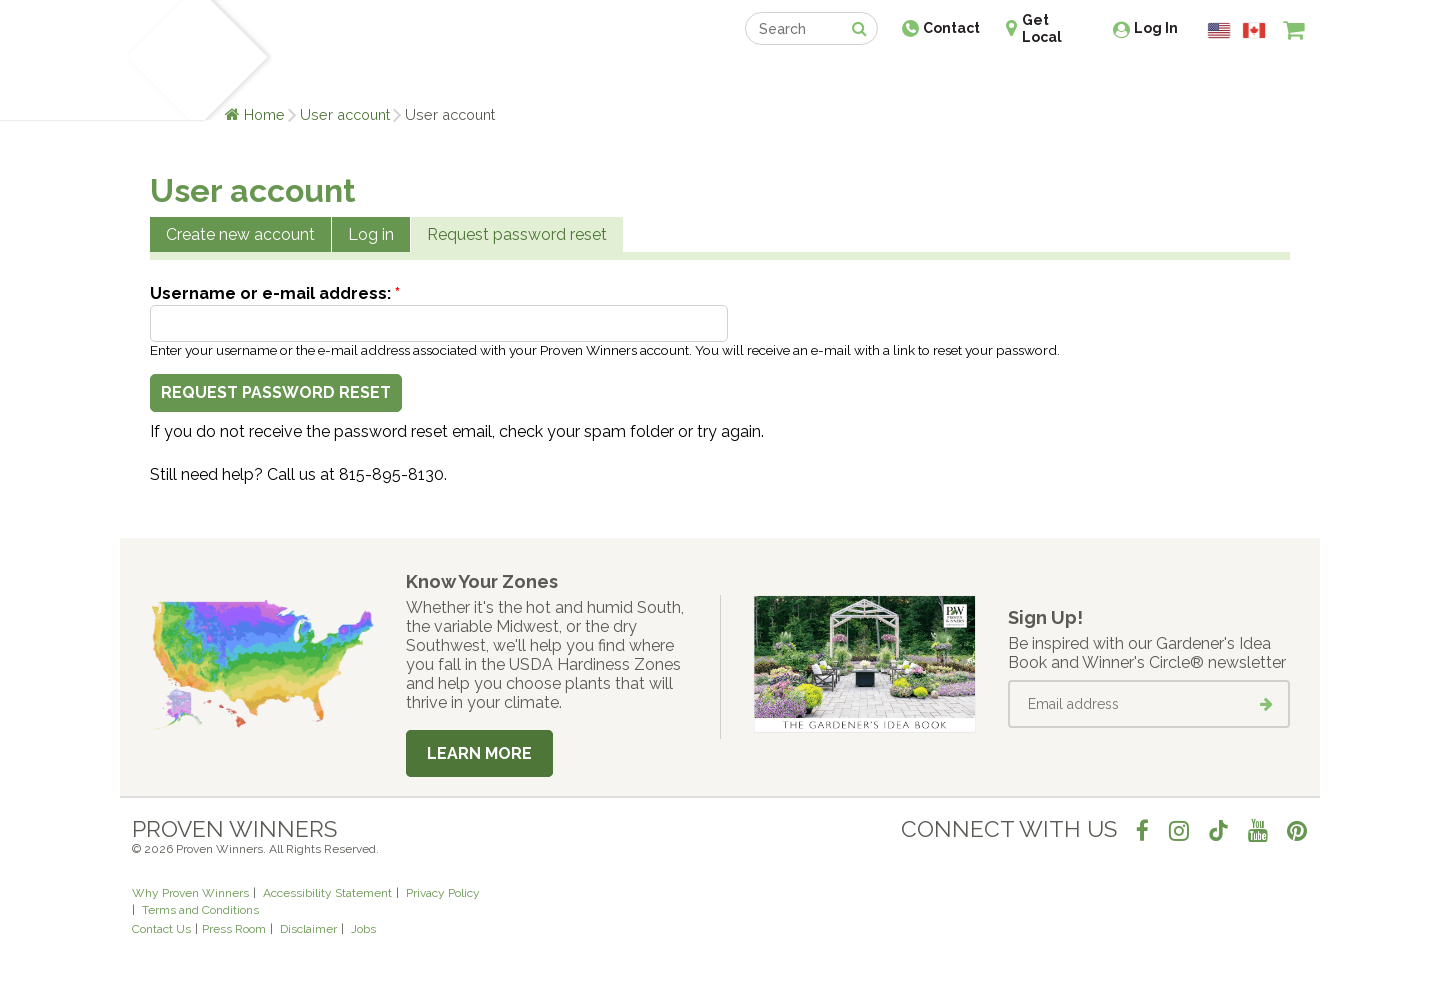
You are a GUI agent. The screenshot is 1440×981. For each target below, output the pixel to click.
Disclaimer (308, 929)
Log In (1156, 28)
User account (345, 114)
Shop (705, 77)
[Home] (155, 60)
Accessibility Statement (327, 893)
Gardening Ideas (476, 77)
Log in (371, 234)
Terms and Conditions (200, 910)
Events (772, 77)
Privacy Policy (443, 893)
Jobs (363, 929)
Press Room (234, 929)
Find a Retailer (611, 77)
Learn (372, 77)
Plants (306, 77)
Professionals (870, 77)
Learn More (479, 753)
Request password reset (517, 234)
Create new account (240, 234)
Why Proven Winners (190, 893)
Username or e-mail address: (275, 293)
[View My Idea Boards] (1257, 80)
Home (264, 114)
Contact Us (161, 929)
